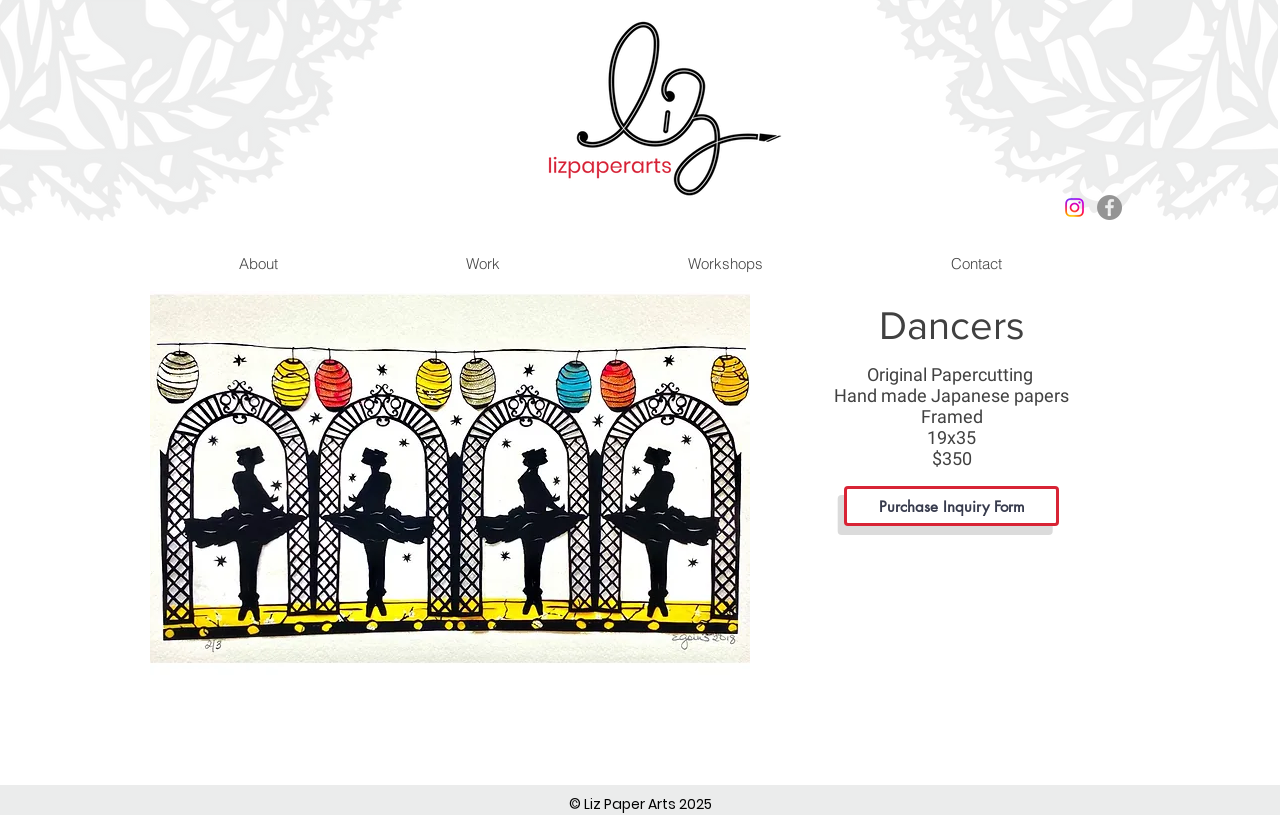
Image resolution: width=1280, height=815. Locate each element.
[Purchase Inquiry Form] (951, 506)
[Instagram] (1074, 207)
